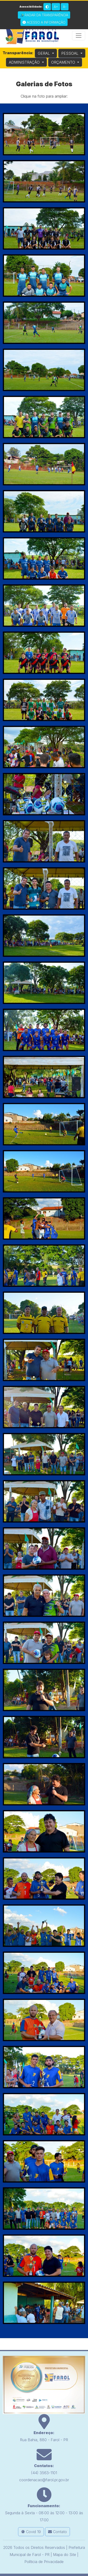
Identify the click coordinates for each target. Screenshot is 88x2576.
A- (64, 7)
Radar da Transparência (44, 15)
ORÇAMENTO (63, 62)
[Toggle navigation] (78, 35)
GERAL (44, 53)
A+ (56, 7)
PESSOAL (70, 53)
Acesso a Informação (44, 22)
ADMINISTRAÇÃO (25, 62)
